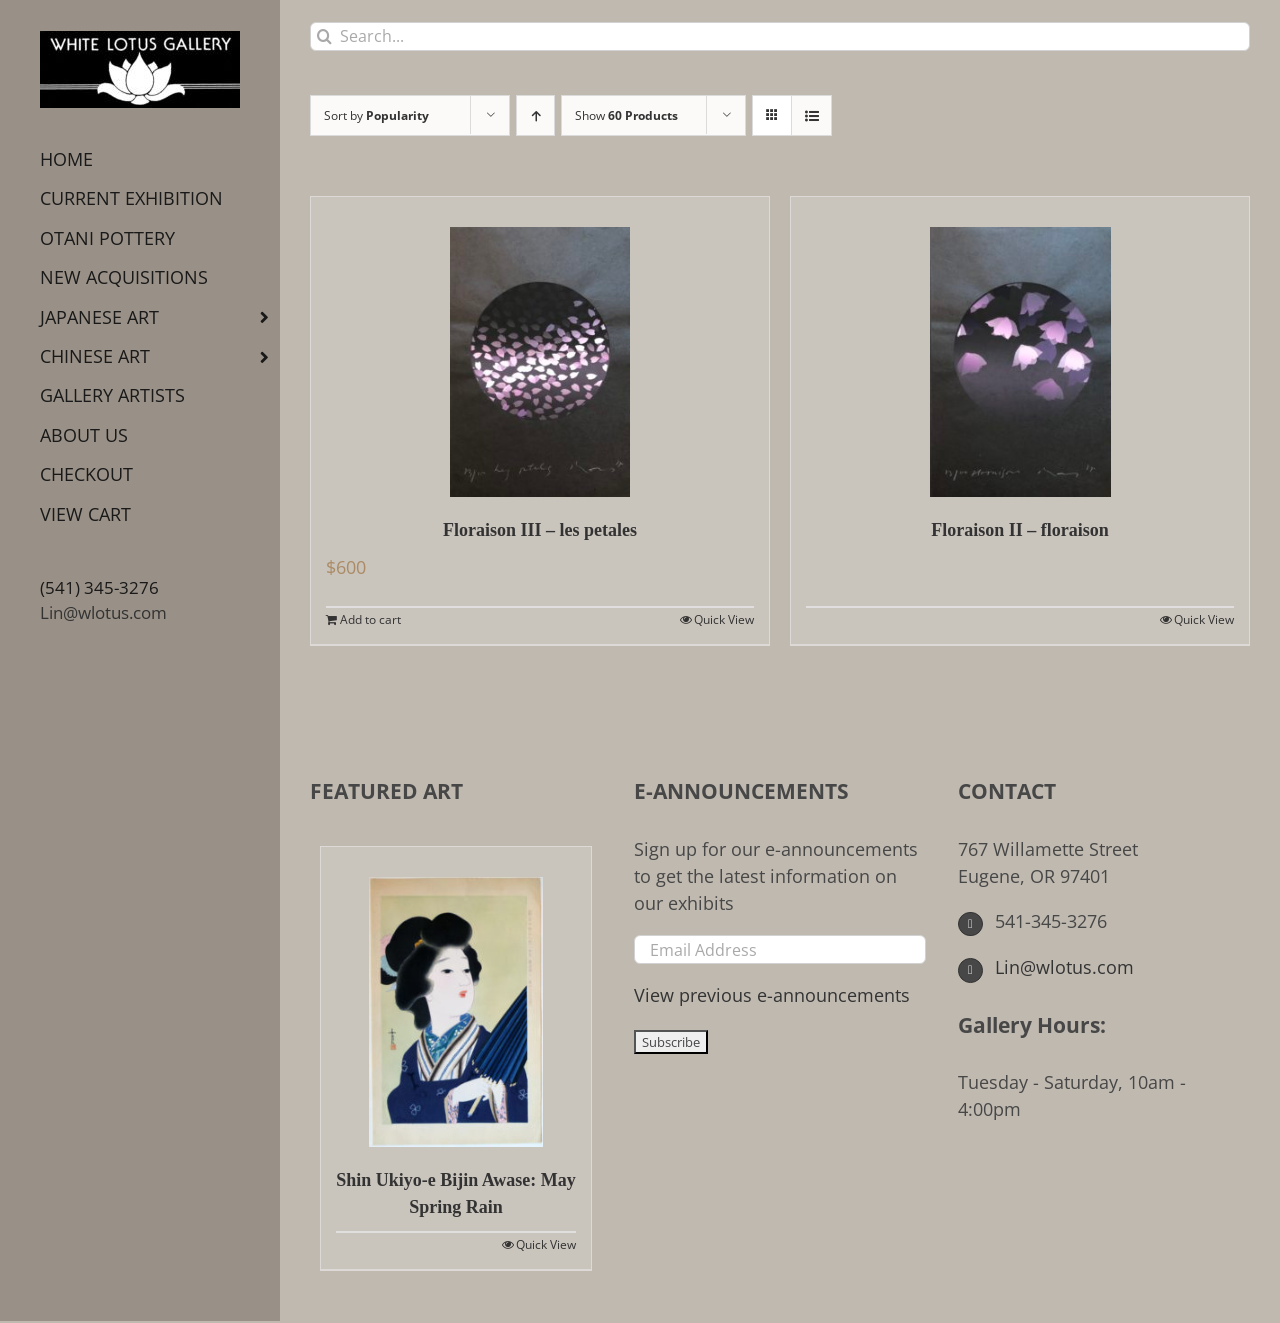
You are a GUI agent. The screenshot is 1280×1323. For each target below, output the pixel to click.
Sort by (376, 115)
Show (626, 115)
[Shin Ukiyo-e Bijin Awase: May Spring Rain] (456, 997)
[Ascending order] (535, 115)
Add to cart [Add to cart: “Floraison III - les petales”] (370, 619)
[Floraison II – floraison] (1020, 347)
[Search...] (780, 36)
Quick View (724, 619)
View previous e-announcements (772, 995)
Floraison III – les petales (540, 530)
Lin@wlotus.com (103, 612)
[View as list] (811, 115)
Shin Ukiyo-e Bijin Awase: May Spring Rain (456, 1193)
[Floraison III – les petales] (540, 347)
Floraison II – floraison (1020, 530)
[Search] (324, 36)
